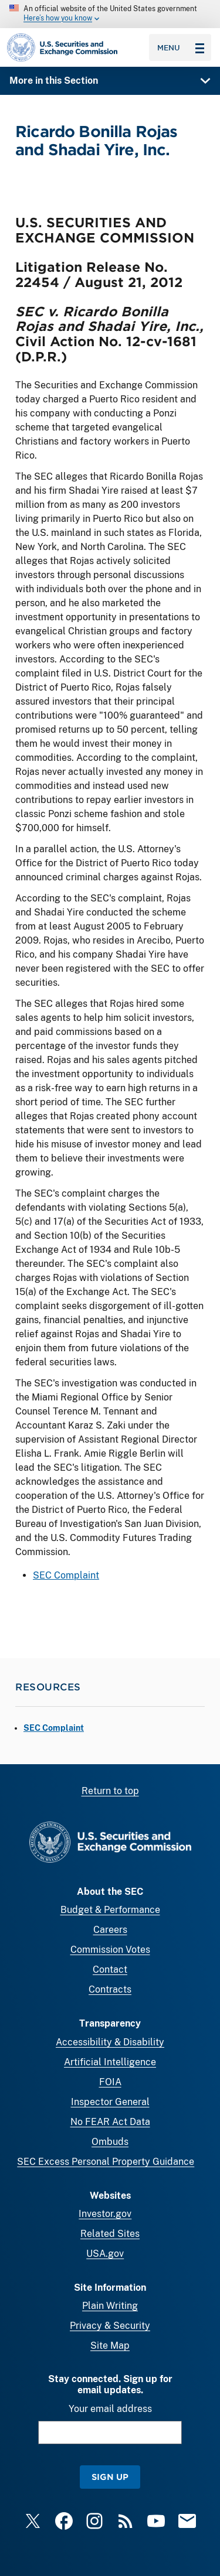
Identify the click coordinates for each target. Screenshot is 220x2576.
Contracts (110, 1989)
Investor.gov (105, 2213)
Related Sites (110, 2233)
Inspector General (110, 2101)
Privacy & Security (110, 2325)
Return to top (110, 1790)
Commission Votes (110, 1949)
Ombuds (110, 2141)
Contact (110, 1969)
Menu (180, 47)
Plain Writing (110, 2305)
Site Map (110, 2345)
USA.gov (105, 2253)
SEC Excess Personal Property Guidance (105, 2161)
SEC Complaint (66, 1575)
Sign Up (110, 2477)
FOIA (110, 2082)
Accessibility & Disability (110, 2042)
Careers (110, 1929)
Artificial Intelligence (110, 2062)
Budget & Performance (110, 1909)
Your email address (110, 2408)
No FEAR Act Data (110, 2121)
